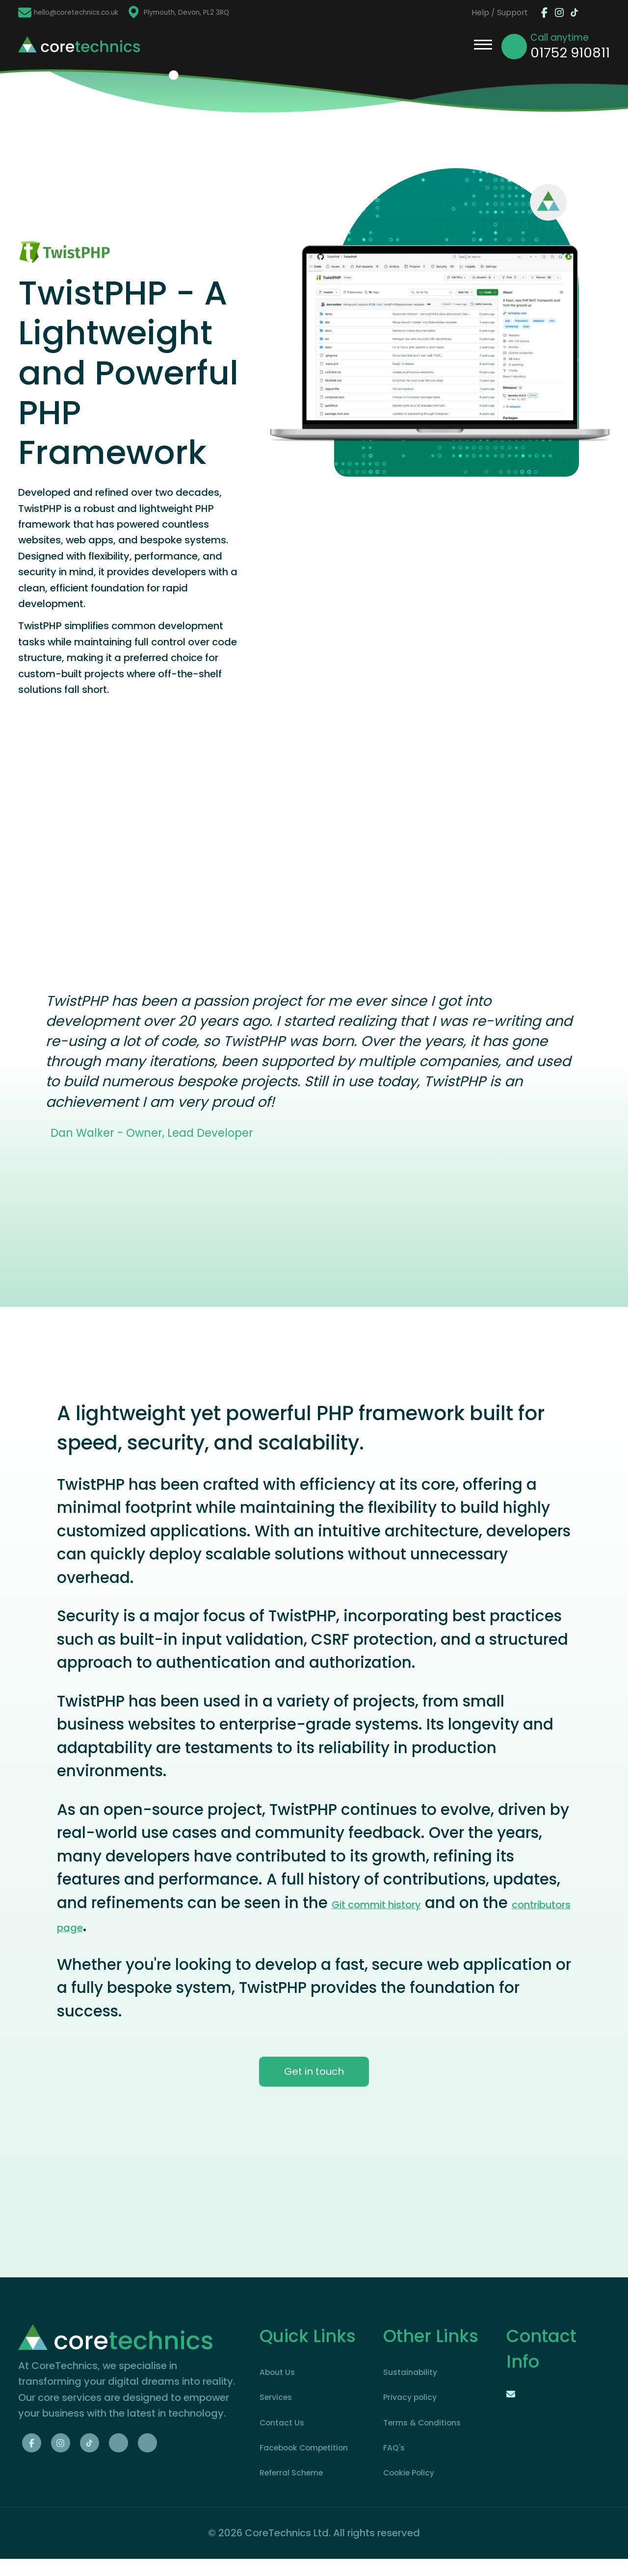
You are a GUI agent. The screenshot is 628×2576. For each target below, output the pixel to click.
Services (280, 2398)
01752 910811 (570, 53)
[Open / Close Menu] (483, 46)
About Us (281, 2373)
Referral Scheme (299, 2490)
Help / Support (476, 12)
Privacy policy (416, 2398)
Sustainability (415, 2373)
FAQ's (396, 2448)
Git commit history (376, 1905)
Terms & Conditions (431, 2423)
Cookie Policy (415, 2473)
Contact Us (287, 2423)
